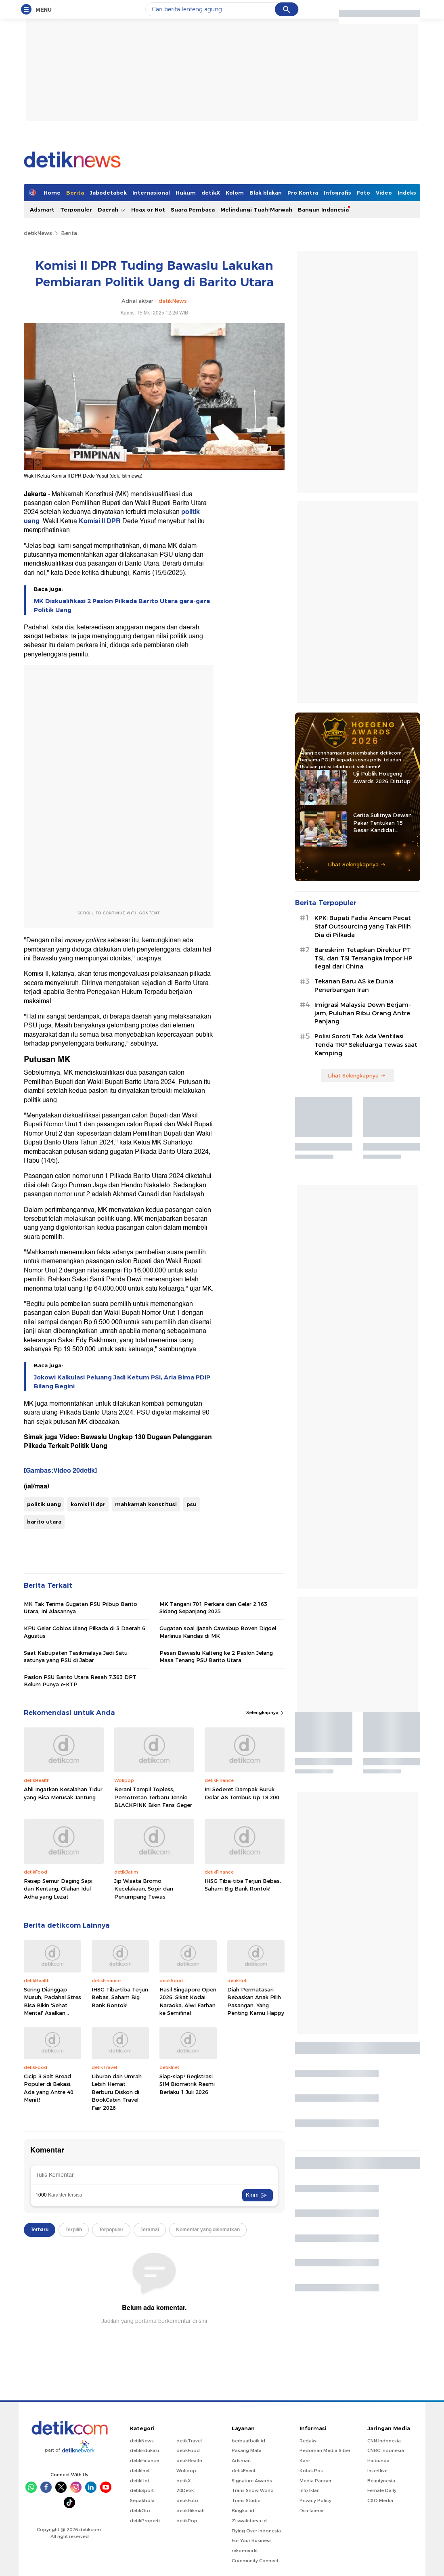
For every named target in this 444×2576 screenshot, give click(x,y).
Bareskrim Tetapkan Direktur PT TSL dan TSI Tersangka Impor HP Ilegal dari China (363, 958)
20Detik (185, 2490)
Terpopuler (76, 209)
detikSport (142, 2490)
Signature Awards (252, 2481)
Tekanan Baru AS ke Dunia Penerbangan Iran (354, 986)
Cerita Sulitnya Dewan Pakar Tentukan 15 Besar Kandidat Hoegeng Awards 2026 (383, 823)
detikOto (140, 2510)
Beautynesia (381, 2481)
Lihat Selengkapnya (357, 864)
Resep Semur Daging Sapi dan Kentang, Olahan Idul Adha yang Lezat (58, 1889)
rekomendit (245, 2550)
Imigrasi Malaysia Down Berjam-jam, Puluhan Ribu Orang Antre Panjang (362, 1013)
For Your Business (252, 2540)
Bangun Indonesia (323, 209)
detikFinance (144, 2460)
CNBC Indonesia (385, 2450)
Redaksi (308, 2441)
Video (384, 192)
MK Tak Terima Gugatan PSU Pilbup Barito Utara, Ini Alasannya (80, 1607)
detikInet (140, 2470)
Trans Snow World (253, 2490)
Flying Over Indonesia (256, 2531)
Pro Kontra (302, 192)
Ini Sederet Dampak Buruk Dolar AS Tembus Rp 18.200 (242, 1793)
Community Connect (255, 2560)
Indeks (407, 192)
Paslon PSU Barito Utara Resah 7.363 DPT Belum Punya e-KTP (80, 1680)
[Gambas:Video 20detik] (60, 1470)
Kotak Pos (311, 2470)
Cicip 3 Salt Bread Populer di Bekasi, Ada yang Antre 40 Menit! (48, 2088)
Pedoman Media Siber (324, 2450)
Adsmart (42, 209)
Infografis (337, 192)
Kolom (235, 192)
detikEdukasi (144, 2450)
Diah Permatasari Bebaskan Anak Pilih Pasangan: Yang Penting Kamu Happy (255, 2001)
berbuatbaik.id (248, 2441)
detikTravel (189, 2441)
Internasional (151, 192)
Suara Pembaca (193, 209)
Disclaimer (311, 2510)
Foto (363, 192)
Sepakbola (142, 2500)
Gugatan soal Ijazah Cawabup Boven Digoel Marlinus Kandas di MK (217, 1632)
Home (52, 192)
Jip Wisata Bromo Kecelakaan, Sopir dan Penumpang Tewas (143, 1889)
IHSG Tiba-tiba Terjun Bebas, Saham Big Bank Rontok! (243, 1885)
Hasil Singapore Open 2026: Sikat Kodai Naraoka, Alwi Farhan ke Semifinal (187, 2001)
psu (191, 1504)
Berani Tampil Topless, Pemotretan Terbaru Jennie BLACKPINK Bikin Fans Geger (153, 1797)
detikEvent (244, 2470)
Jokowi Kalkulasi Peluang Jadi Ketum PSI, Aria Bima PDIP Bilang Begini (122, 1382)
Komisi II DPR (100, 521)
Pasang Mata (247, 2450)
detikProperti (145, 2521)
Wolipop (186, 2470)
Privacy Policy (315, 2500)
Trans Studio (246, 2500)
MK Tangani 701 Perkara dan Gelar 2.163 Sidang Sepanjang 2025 (213, 1607)
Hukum (186, 192)
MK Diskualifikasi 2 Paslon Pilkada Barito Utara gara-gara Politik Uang (122, 605)
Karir (304, 2460)
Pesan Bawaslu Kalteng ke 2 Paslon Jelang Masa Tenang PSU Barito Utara (216, 1656)
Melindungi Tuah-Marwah (256, 209)
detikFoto (187, 2500)
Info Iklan (309, 2490)
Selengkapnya (265, 1712)
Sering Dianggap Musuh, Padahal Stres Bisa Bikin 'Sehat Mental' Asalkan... (52, 2001)
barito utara (44, 1521)
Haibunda (378, 2460)
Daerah (112, 209)
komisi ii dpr (88, 1504)
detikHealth (189, 2460)
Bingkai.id (243, 2510)
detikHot (139, 2481)
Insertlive (377, 2470)
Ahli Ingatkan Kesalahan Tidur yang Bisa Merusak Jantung (63, 1793)
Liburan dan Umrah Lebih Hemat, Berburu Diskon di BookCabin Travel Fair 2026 (117, 2092)
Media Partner (315, 2481)
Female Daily (381, 2490)
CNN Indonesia (384, 2441)
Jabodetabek (108, 192)
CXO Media (380, 2500)
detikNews (38, 233)
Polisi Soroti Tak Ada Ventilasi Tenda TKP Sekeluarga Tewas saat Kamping (365, 1045)
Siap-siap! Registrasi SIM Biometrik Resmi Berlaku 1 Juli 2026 (187, 2084)
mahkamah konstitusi (146, 1504)
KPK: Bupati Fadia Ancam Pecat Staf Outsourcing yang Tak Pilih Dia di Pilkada (362, 926)
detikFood (188, 2450)
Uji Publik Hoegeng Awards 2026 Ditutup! (382, 777)
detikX (210, 192)
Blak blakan (265, 192)
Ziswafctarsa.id (249, 2521)
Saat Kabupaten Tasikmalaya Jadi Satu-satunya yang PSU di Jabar (77, 1656)
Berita (75, 192)
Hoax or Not (148, 209)
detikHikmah (190, 2510)
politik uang (44, 1504)
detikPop (186, 2521)
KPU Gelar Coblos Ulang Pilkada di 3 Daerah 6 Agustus (84, 1632)
